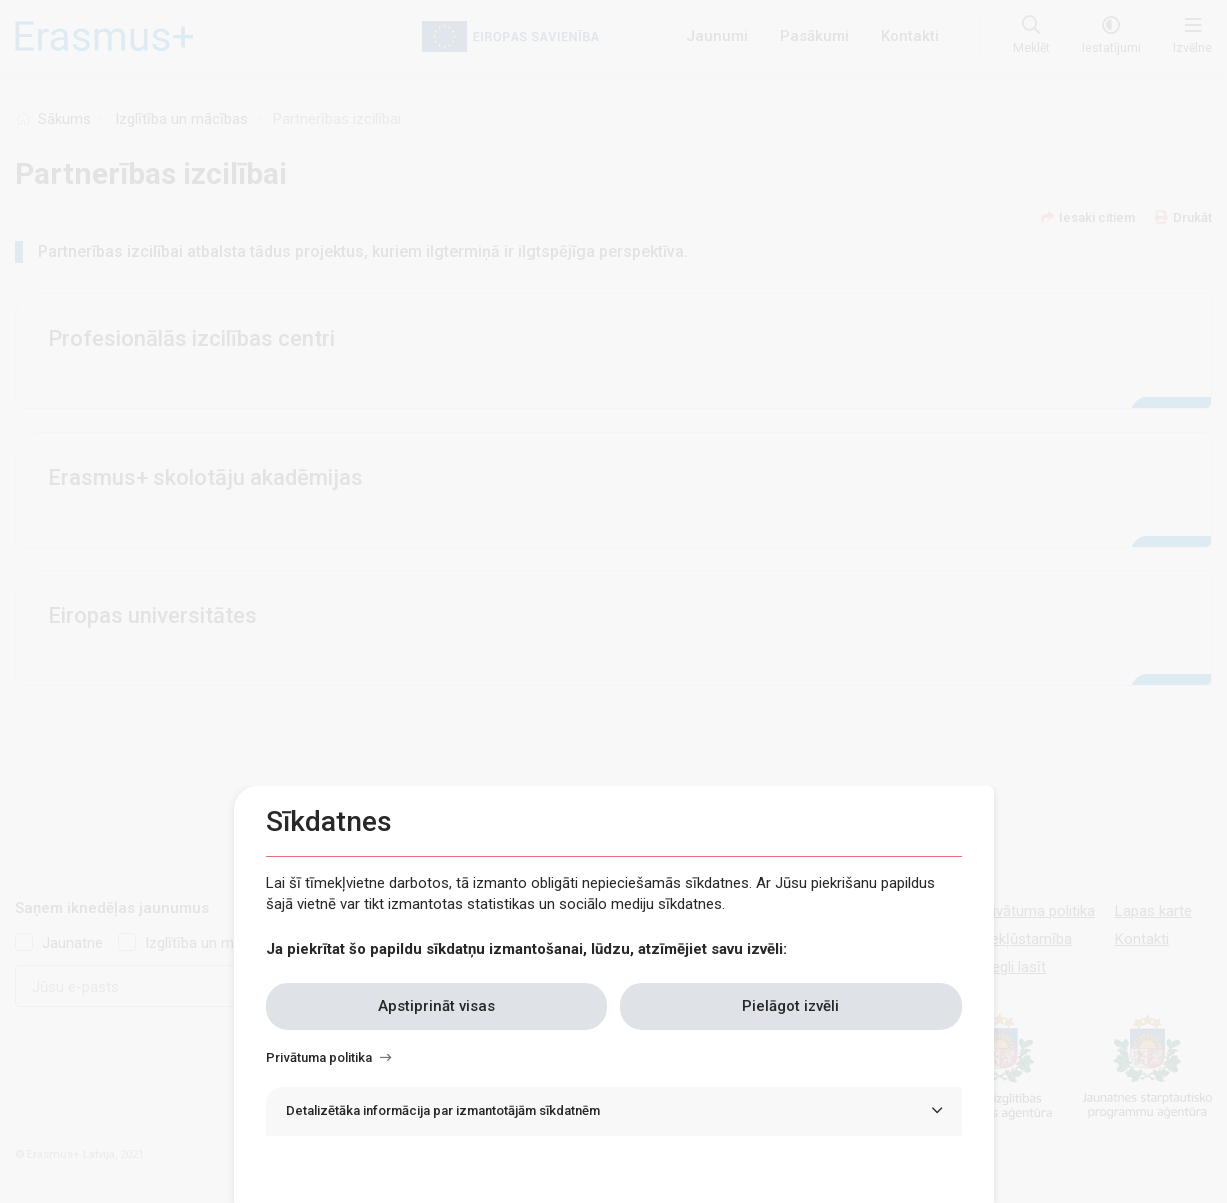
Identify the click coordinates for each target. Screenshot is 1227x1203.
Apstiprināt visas (436, 1006)
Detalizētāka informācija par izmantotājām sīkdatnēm (443, 1110)
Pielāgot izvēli (790, 1006)
